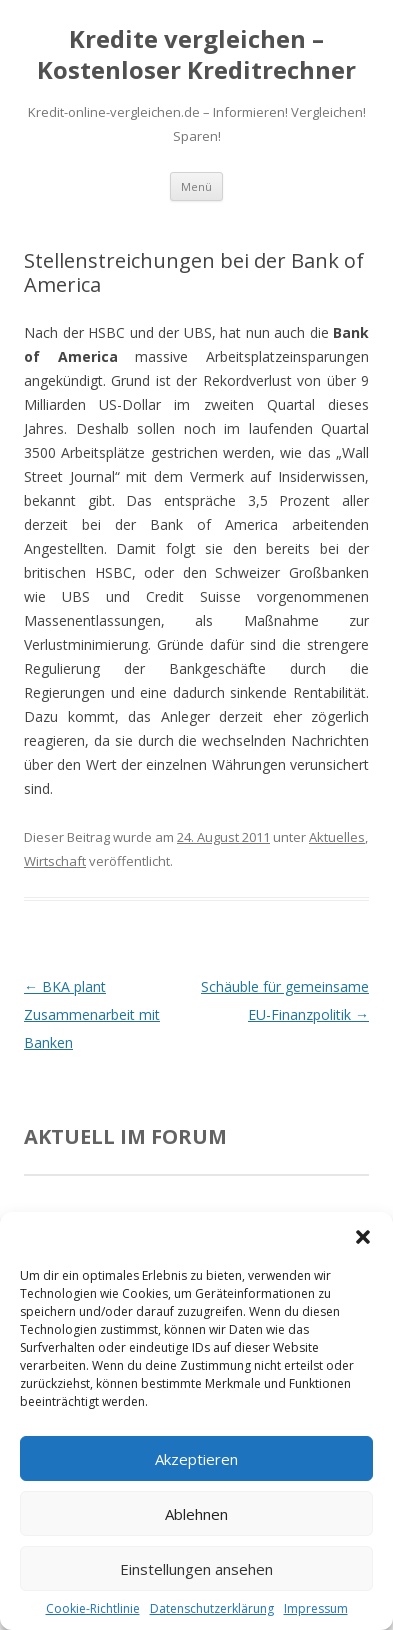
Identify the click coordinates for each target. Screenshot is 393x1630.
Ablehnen (196, 1514)
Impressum (316, 1608)
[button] (363, 1237)
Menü (196, 186)
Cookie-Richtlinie (93, 1608)
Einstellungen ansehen (196, 1569)
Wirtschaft (55, 861)
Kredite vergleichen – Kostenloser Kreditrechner (196, 55)
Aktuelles (337, 837)
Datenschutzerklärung (212, 1608)
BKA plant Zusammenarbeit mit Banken (92, 1014)
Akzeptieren (196, 1459)
